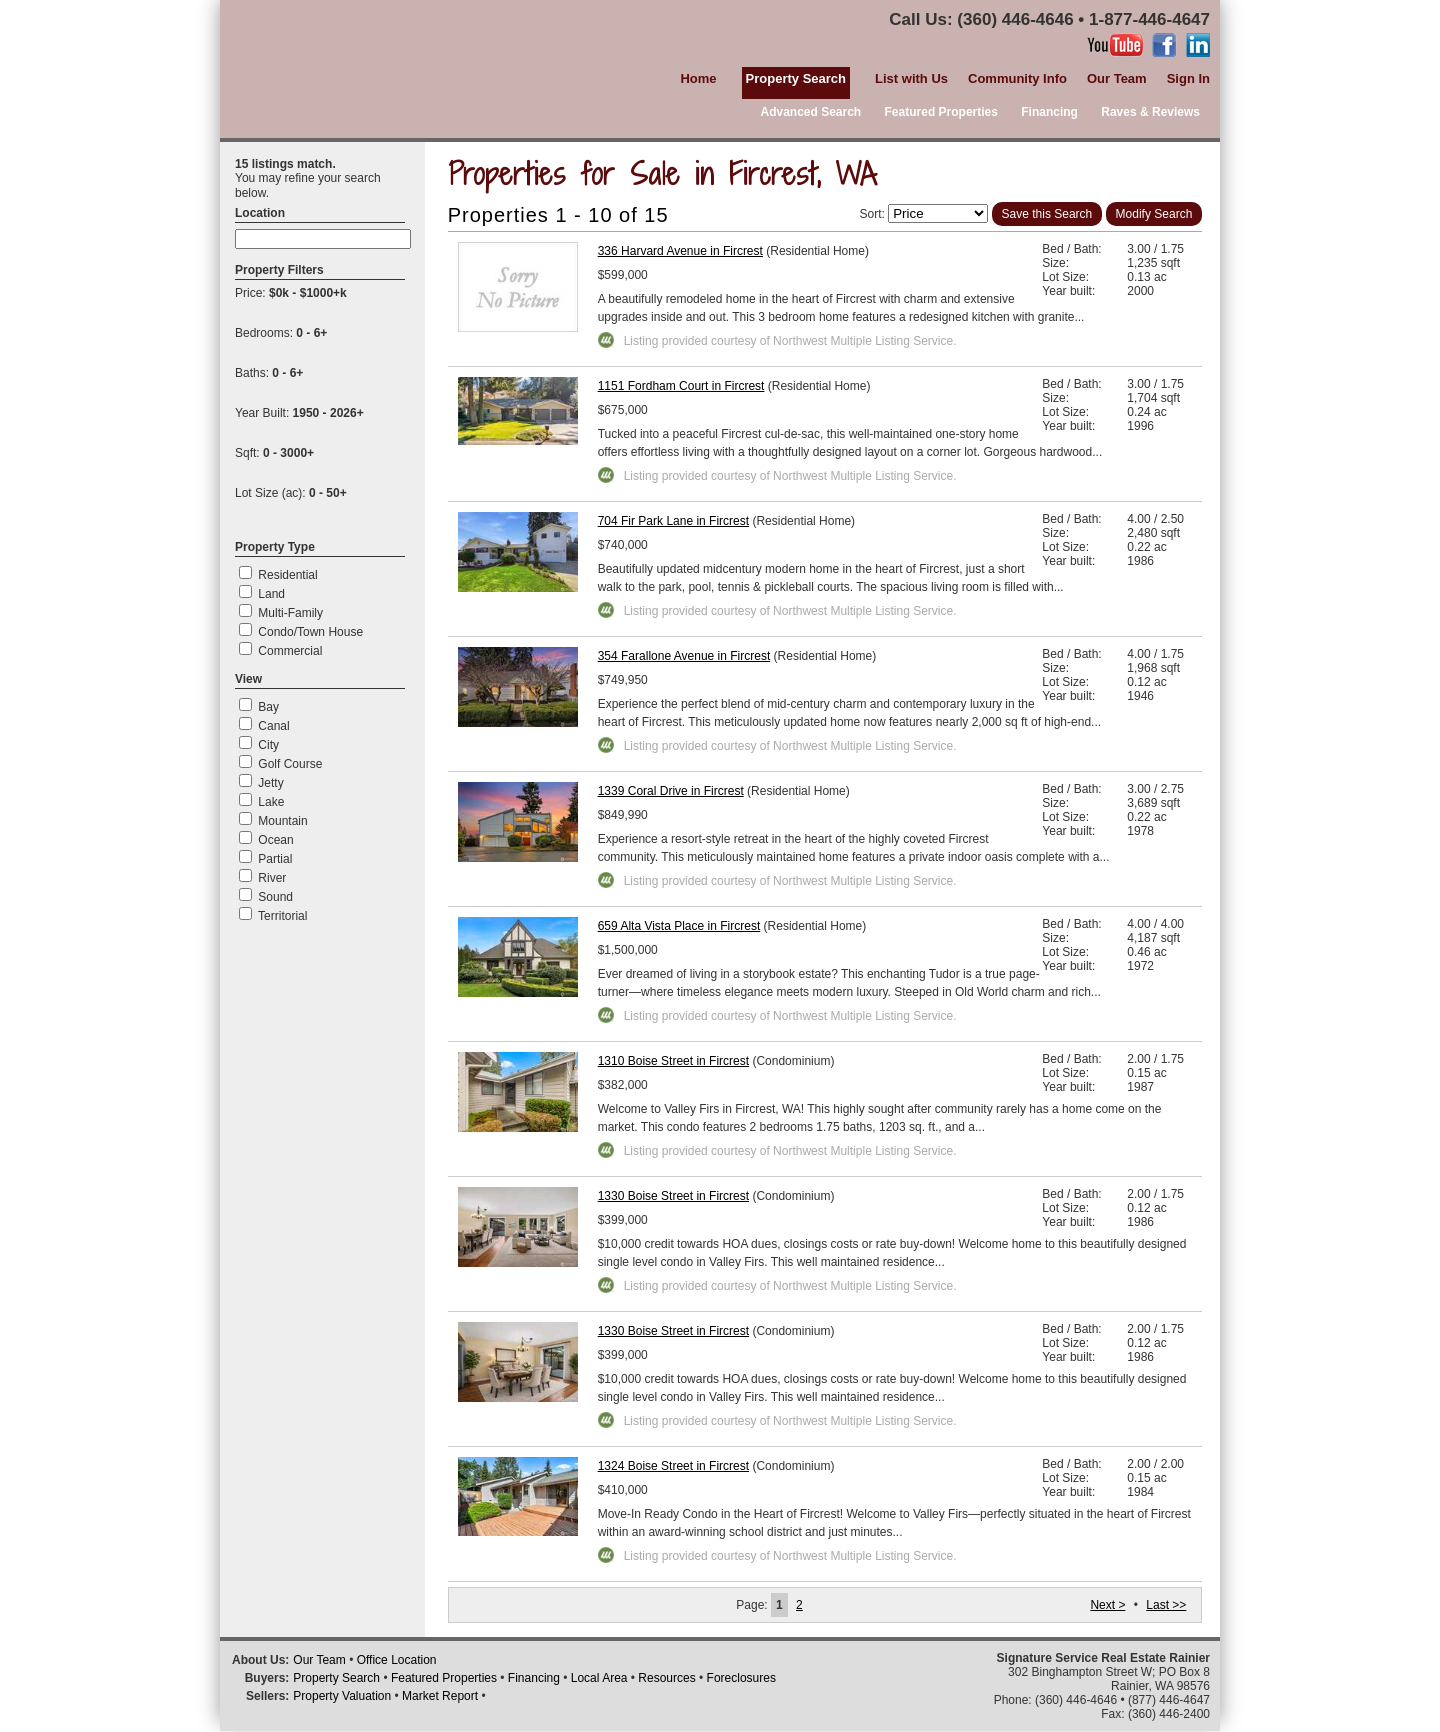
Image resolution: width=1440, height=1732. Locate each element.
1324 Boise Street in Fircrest (673, 1466)
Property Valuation (342, 1696)
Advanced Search (810, 112)
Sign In (1188, 78)
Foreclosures (741, 1678)
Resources (666, 1678)
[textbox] (323, 239)
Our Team (1117, 78)
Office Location (397, 1660)
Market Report (440, 1696)
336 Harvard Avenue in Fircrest (680, 251)
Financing (1049, 112)
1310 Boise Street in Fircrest (673, 1061)
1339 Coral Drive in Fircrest (671, 791)
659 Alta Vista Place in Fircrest (679, 926)
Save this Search (1047, 214)
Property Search (336, 1678)
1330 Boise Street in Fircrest (673, 1196)
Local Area (599, 1678)
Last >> (1166, 1605)
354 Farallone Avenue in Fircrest (684, 656)
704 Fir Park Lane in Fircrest (673, 521)
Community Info (1017, 78)
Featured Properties (941, 112)
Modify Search (1154, 214)
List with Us (911, 78)
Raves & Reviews (1150, 112)
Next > (1107, 1605)
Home (698, 78)
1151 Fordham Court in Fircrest (681, 386)
